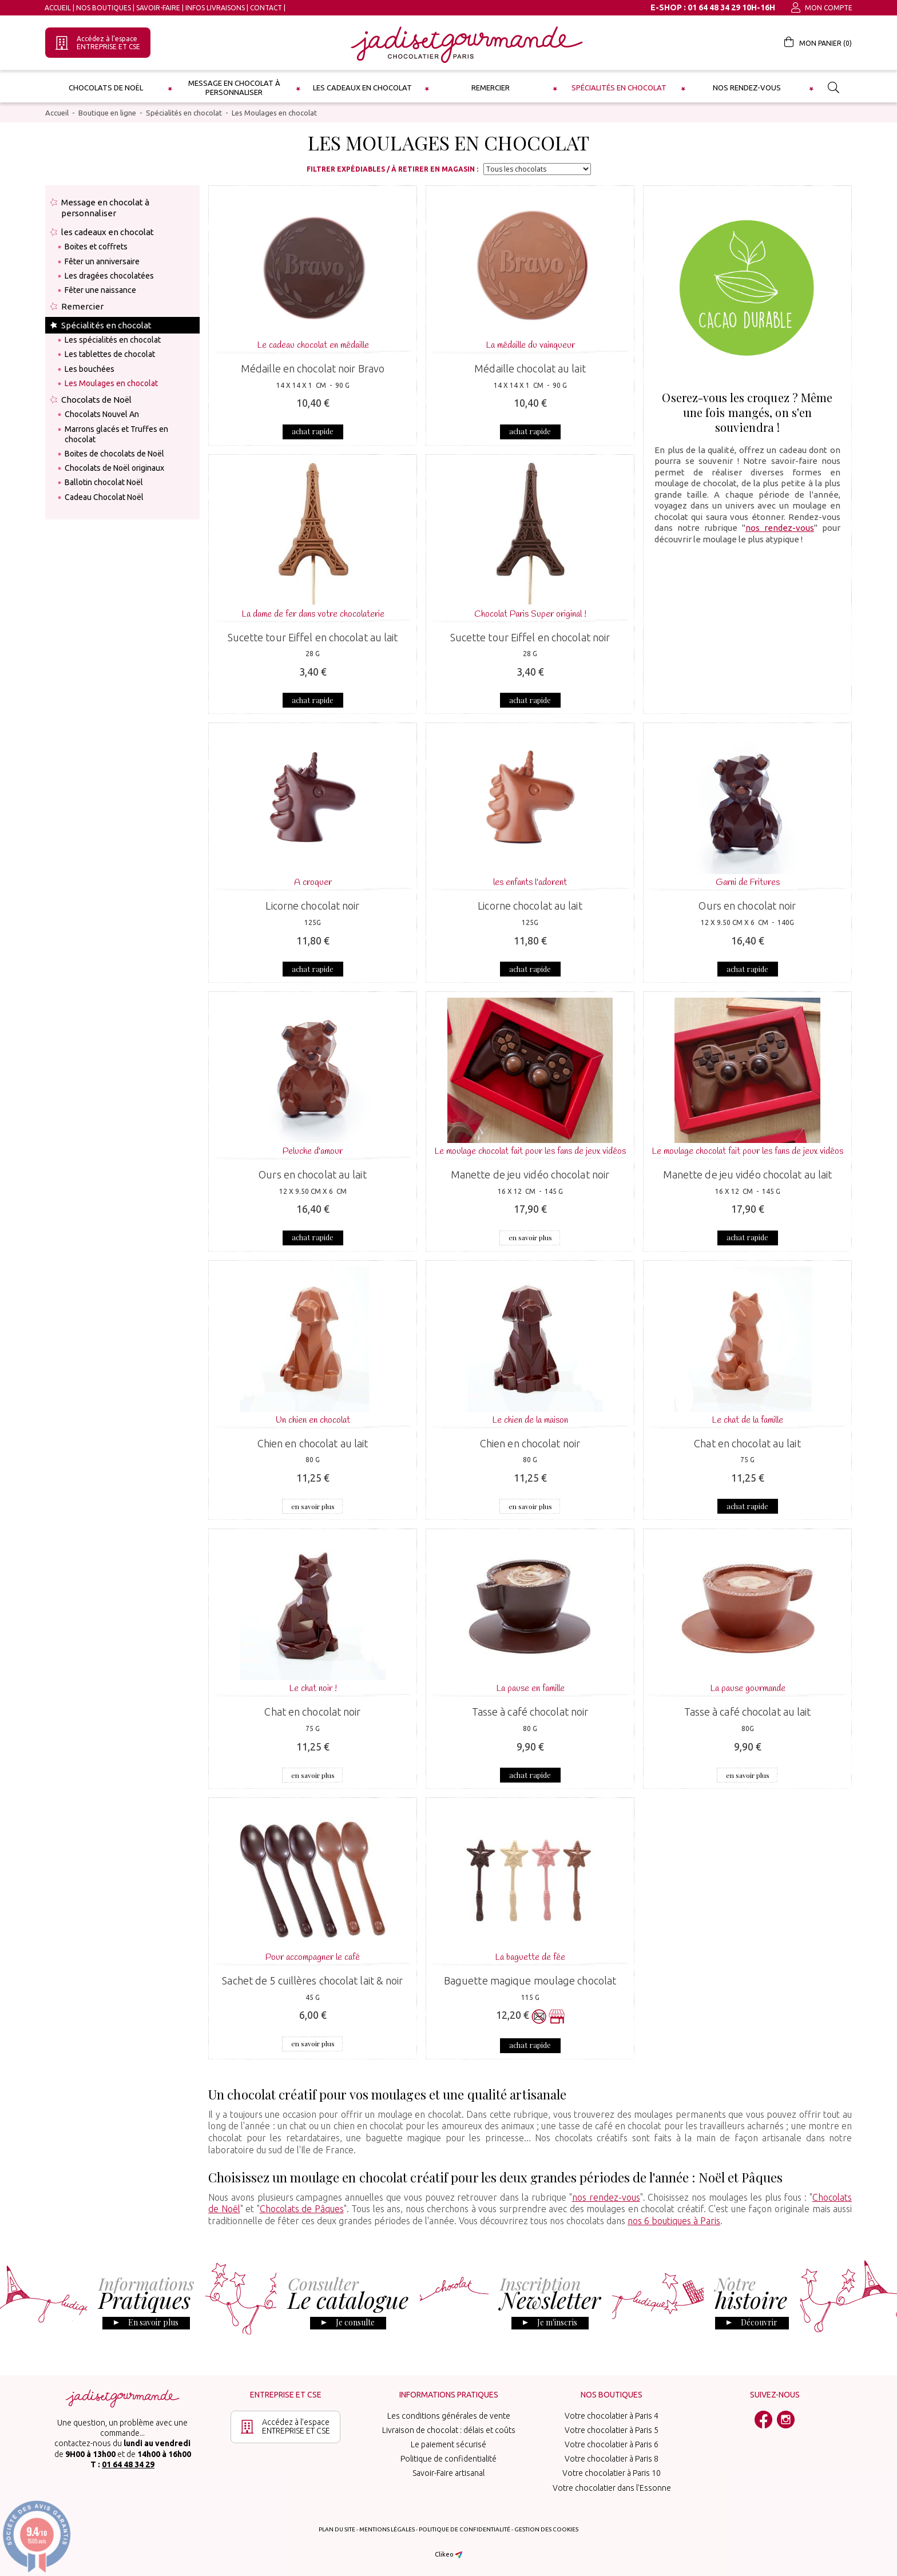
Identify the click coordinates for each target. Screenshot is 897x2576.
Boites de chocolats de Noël (114, 453)
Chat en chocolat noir (312, 1711)
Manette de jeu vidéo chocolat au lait (747, 1174)
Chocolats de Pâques (302, 2209)
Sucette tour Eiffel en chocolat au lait (313, 637)
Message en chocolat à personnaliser (234, 87)
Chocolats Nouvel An (102, 414)
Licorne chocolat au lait (530, 905)
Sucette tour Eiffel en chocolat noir (530, 637)
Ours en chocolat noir (747, 905)
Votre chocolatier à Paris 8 (611, 2458)
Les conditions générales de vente (448, 2415)
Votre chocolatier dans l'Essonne (612, 2487)
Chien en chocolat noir (530, 1443)
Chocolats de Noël (106, 88)
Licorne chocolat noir (312, 905)
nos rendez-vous (779, 528)
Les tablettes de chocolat (110, 354)
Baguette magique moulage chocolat (530, 1980)
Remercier (490, 88)
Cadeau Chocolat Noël (104, 497)
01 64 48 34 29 (128, 2464)
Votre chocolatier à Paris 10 (611, 2473)
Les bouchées (89, 369)
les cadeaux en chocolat (362, 88)
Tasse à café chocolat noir (530, 1711)
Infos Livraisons (215, 7)
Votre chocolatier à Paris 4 (611, 2415)
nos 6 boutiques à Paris (674, 2221)
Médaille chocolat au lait (530, 368)
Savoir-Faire (158, 7)
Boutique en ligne (107, 113)
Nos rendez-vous (747, 88)
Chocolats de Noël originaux (114, 468)
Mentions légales (387, 2529)
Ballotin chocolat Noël (104, 482)
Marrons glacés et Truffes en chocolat (116, 434)
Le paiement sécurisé (448, 2444)
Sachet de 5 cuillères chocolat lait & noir (312, 1980)
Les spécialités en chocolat (113, 339)
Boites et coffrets (96, 246)
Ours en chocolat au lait (312, 1174)
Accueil (58, 7)
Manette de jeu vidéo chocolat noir (530, 1174)
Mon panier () (818, 42)
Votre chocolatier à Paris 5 (611, 2430)
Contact (266, 7)
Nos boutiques (103, 7)
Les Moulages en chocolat (274, 113)
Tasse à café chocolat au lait (747, 1711)
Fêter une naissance (100, 290)
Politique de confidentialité (448, 2458)
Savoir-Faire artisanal (448, 2473)
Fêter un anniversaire (102, 261)
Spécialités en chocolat (618, 88)
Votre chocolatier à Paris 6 (611, 2444)
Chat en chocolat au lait (747, 1443)
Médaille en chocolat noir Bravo (312, 368)
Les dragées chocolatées (109, 275)
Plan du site (337, 2529)
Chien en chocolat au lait (312, 1443)
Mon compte (821, 7)
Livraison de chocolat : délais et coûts (448, 2430)
